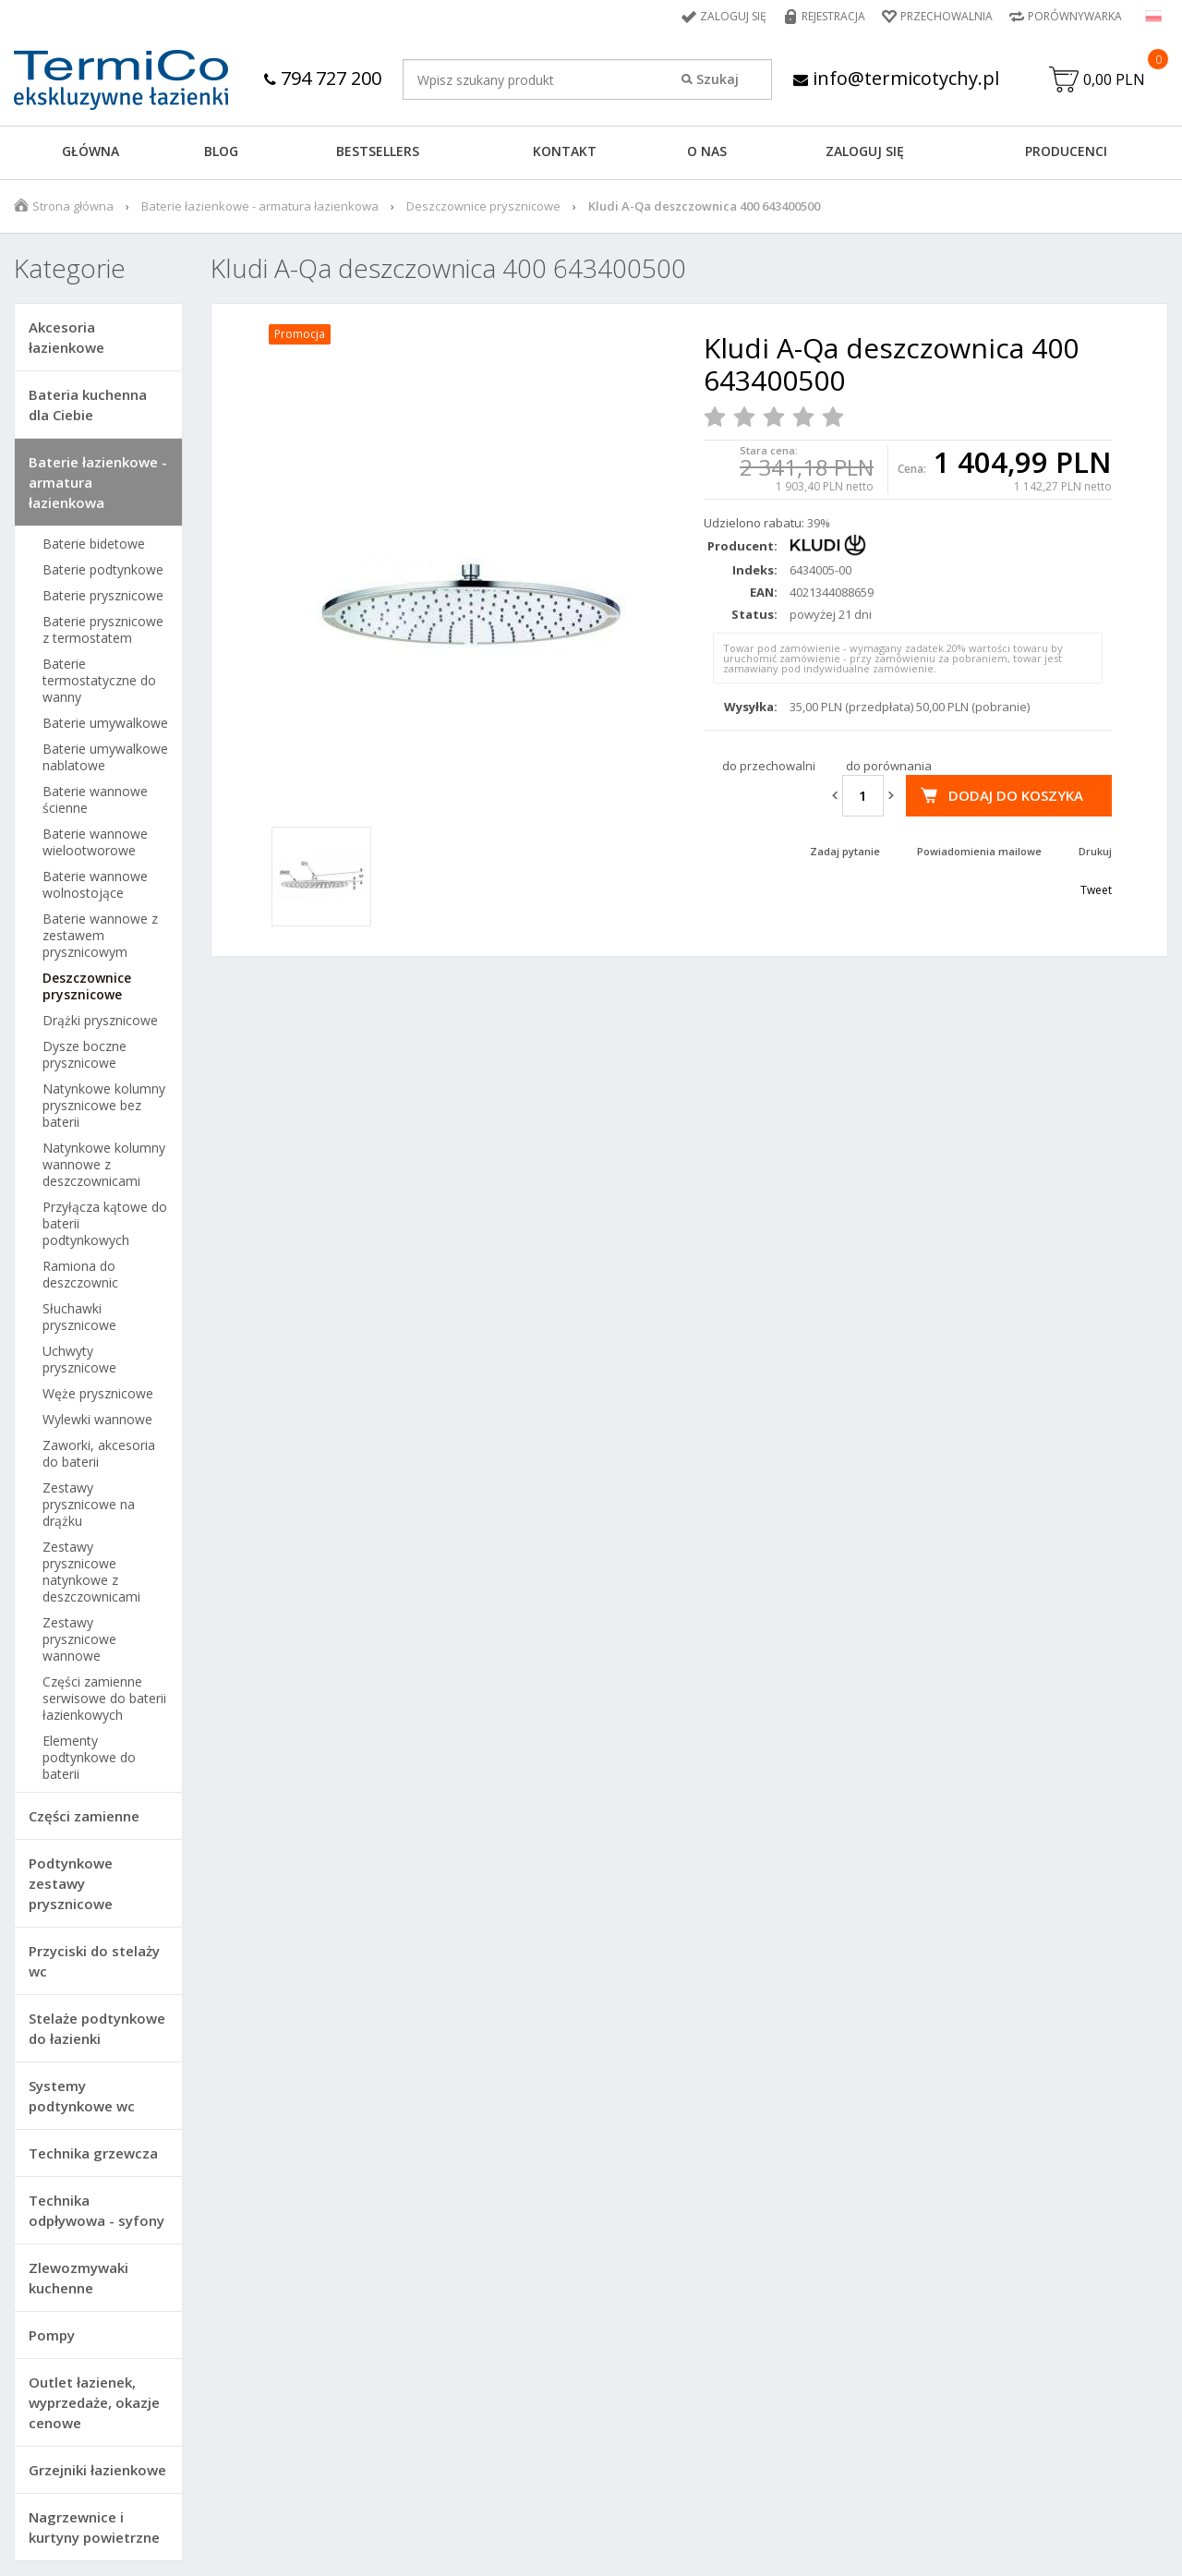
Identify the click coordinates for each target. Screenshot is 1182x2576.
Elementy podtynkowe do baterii (89, 1758)
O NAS (707, 151)
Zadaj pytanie (845, 851)
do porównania (889, 765)
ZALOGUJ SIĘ (865, 151)
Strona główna (73, 206)
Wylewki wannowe (97, 1419)
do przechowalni (768, 765)
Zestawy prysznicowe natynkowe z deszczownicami (91, 1572)
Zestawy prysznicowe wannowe (79, 1639)
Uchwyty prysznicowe (79, 1359)
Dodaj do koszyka (1015, 795)
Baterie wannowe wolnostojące (95, 884)
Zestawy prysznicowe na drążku (88, 1505)
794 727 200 (322, 78)
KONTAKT (565, 151)
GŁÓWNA (90, 151)
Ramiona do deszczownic (80, 1274)
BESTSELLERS (377, 151)
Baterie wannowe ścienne (95, 799)
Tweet (1096, 890)
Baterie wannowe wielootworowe (95, 842)
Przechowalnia (946, 16)
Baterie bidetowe (93, 544)
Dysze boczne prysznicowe (84, 1054)
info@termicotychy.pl (896, 78)
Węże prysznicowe (97, 1393)
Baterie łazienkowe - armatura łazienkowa (260, 206)
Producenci (1066, 151)
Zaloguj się (733, 16)
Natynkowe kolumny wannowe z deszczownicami (103, 1165)
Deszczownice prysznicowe (483, 206)
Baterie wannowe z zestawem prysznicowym (100, 936)
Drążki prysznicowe (100, 1020)
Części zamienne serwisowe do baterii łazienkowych (104, 1698)
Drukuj (1095, 851)
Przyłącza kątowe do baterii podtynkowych (104, 1224)
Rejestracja (833, 16)
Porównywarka (1075, 16)
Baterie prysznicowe (102, 595)
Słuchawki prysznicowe (79, 1317)
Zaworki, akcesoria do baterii (98, 1453)
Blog (221, 151)
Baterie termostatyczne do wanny (99, 681)
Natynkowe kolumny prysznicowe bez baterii (103, 1106)
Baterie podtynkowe (102, 570)
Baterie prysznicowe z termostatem (102, 630)
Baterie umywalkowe (105, 723)
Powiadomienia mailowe (979, 851)
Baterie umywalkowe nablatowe (105, 757)
